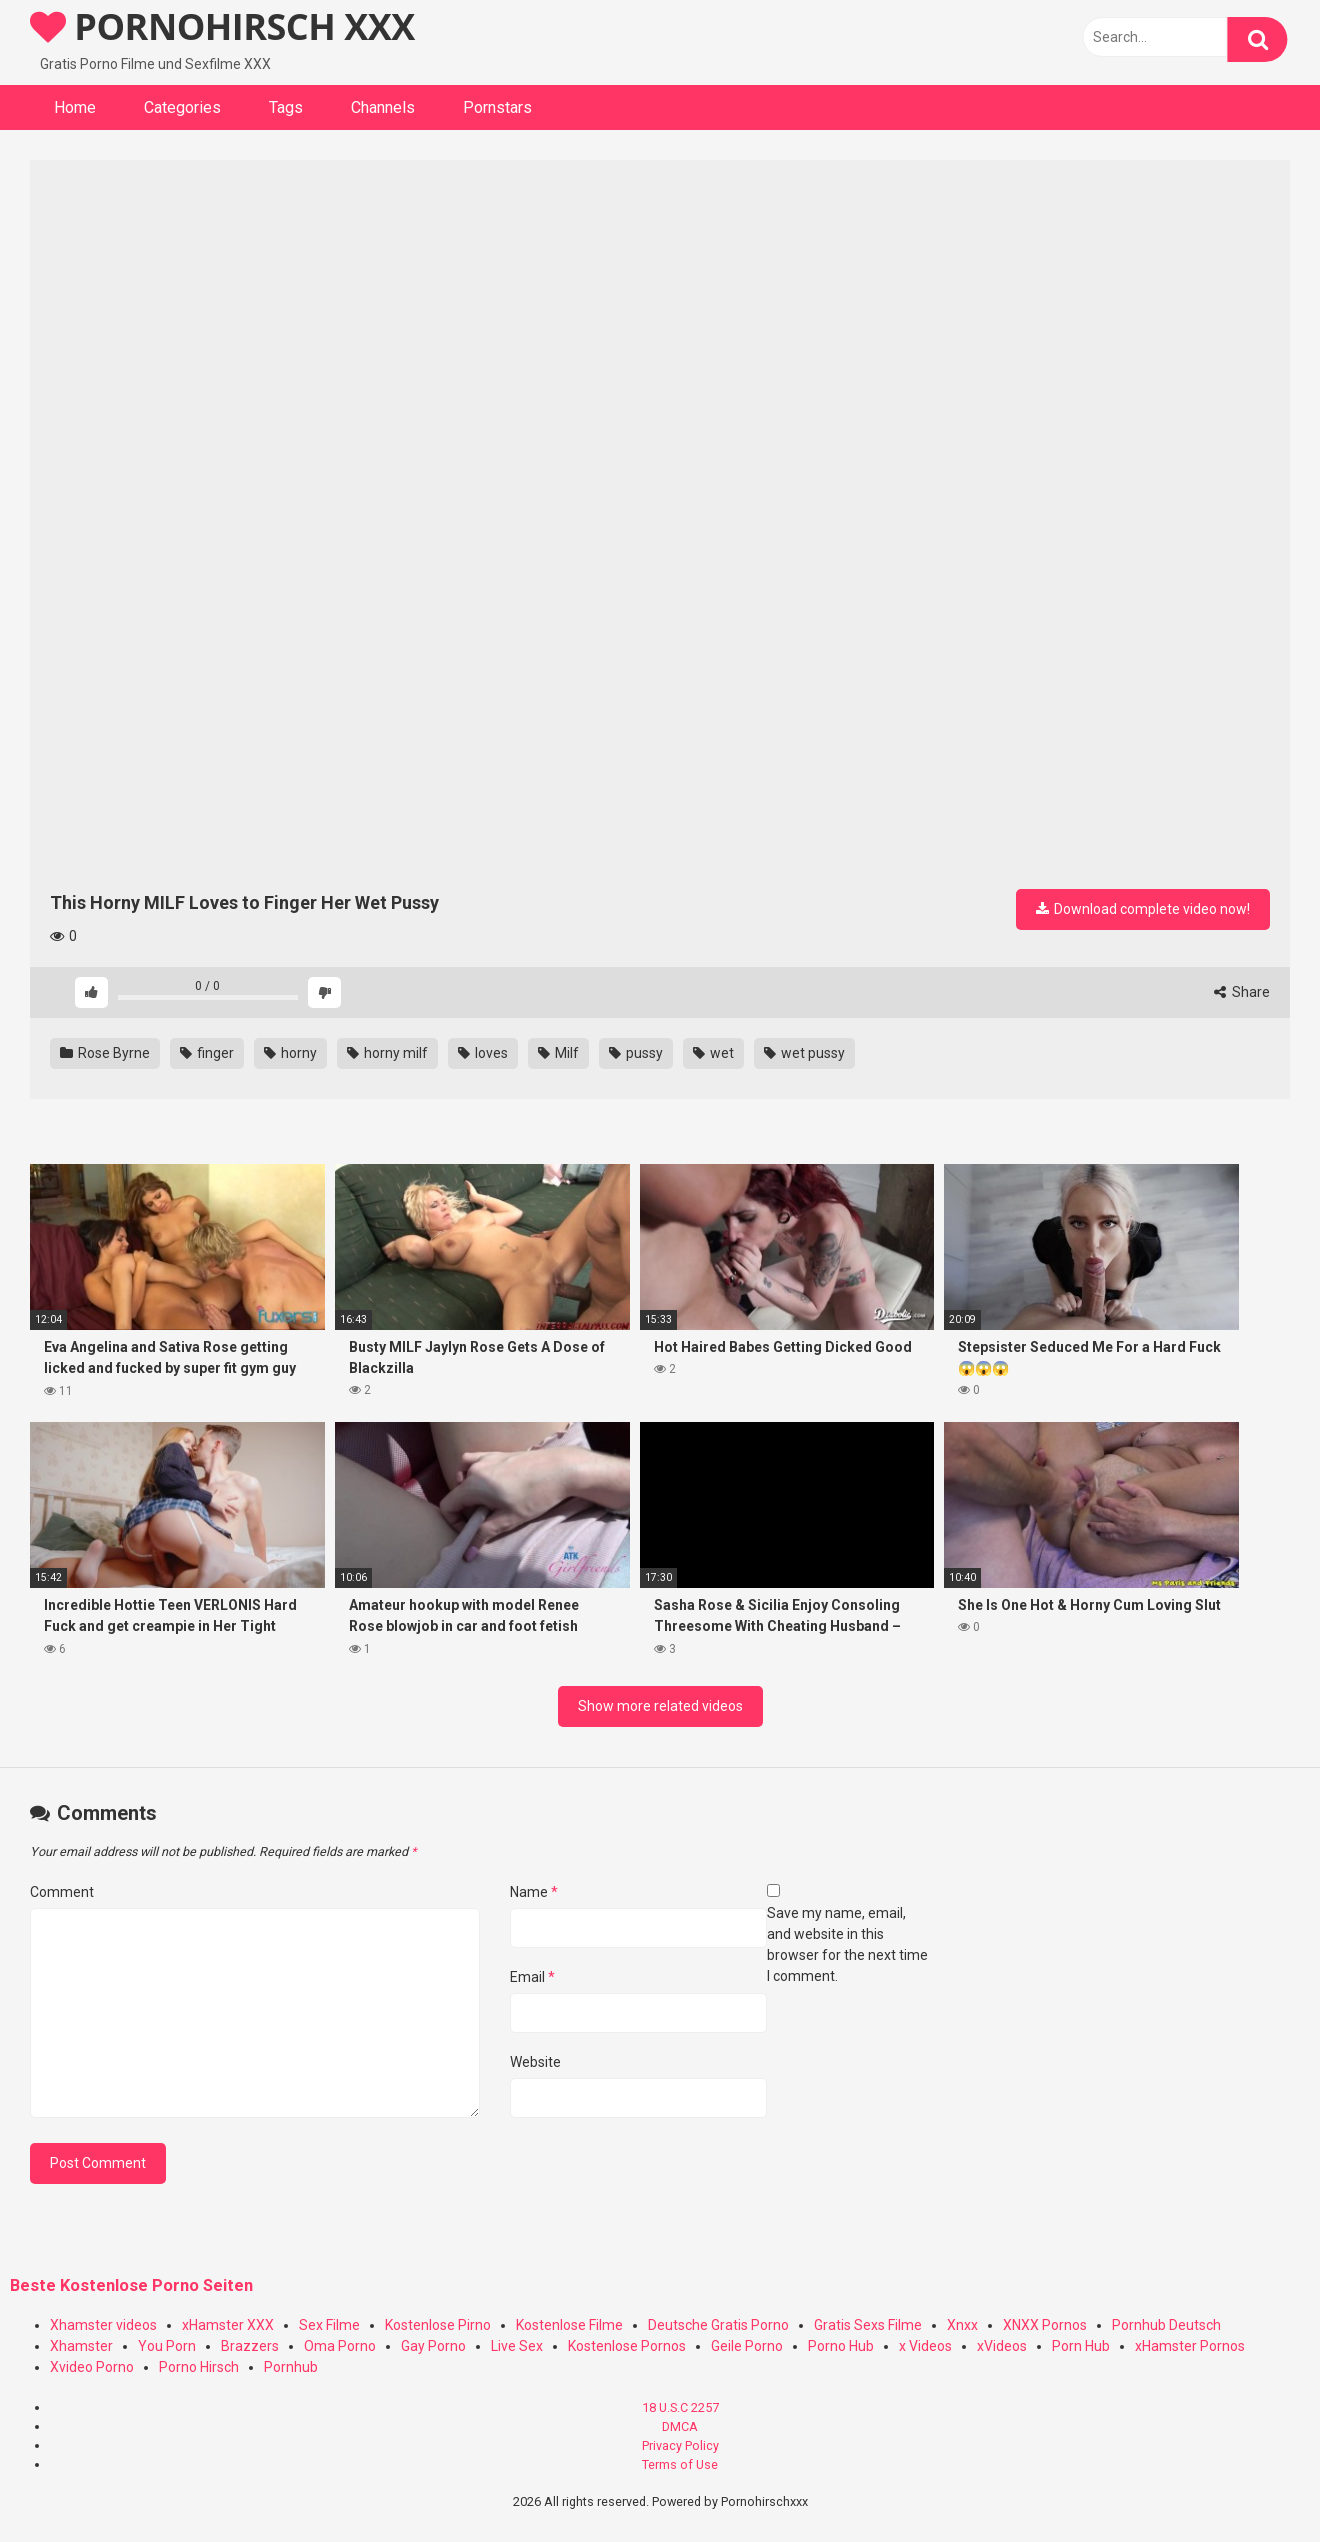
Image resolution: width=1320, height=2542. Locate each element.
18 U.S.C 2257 (680, 2407)
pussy (636, 1053)
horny (290, 1053)
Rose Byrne (105, 1053)
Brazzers (250, 2346)
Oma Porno (340, 2346)
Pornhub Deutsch (1166, 2325)
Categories (182, 107)
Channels (383, 107)
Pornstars (497, 107)
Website (535, 2062)
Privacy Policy (680, 2445)
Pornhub (291, 2367)
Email (532, 1977)
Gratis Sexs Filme (868, 2325)
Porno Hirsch (199, 2367)
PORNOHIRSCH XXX (222, 26)
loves (483, 1053)
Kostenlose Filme (569, 2325)
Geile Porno (747, 2346)
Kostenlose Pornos (627, 2346)
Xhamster (81, 2346)
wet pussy (804, 1053)
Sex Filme (329, 2325)
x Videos (925, 2346)
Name (534, 1892)
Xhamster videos (103, 2325)
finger (207, 1053)
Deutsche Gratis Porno (718, 2325)
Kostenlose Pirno (438, 2325)
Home (75, 107)
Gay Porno (433, 2346)
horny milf (387, 1053)
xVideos (1002, 2346)
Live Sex (517, 2346)
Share (1242, 992)
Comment (62, 1892)
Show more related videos (660, 1706)
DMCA (680, 2426)
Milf (558, 1053)
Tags (286, 107)
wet (713, 1053)
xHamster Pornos (1190, 2346)
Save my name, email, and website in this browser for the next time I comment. (847, 1944)
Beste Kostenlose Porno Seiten (131, 2285)
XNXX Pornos (1045, 2325)
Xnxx (962, 2325)
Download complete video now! (1143, 909)
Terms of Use (680, 2464)
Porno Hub (841, 2346)
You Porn (167, 2346)
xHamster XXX (228, 2325)
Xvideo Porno (92, 2367)
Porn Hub (1081, 2346)
